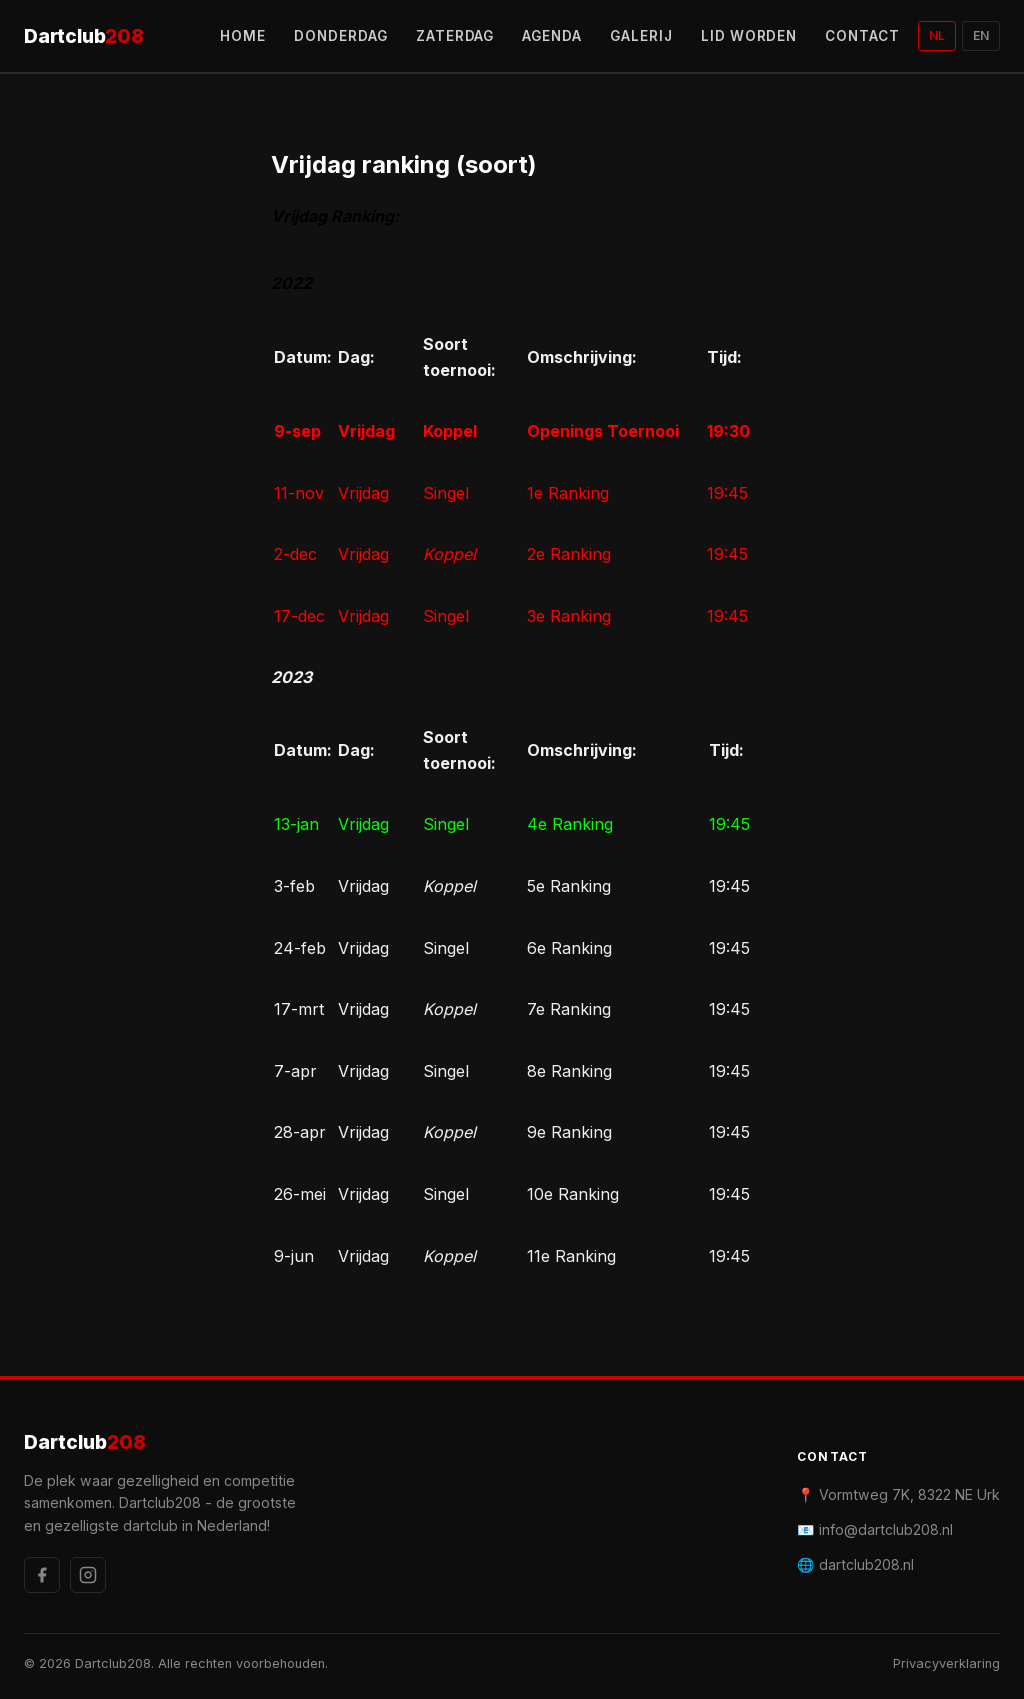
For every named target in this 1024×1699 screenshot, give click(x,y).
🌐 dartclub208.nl (855, 1564)
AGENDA (552, 36)
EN (981, 35)
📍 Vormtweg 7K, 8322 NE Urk (898, 1494)
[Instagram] (88, 1575)
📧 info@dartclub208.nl (875, 1529)
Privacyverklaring (946, 1663)
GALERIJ (641, 36)
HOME (243, 36)
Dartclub (84, 36)
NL (937, 35)
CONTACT (862, 36)
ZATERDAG (455, 36)
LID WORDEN (749, 36)
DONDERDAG (341, 36)
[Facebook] (42, 1575)
